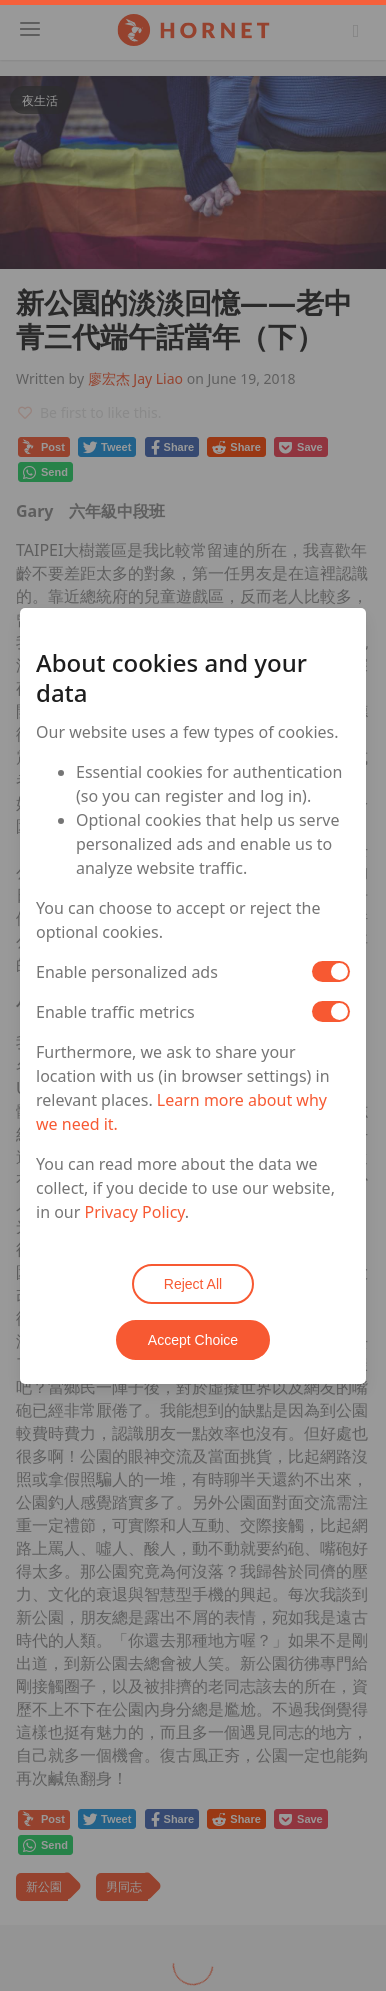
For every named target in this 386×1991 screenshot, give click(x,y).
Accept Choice (193, 1340)
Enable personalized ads (127, 972)
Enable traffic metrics (115, 1012)
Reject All (193, 1284)
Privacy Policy (135, 1212)
